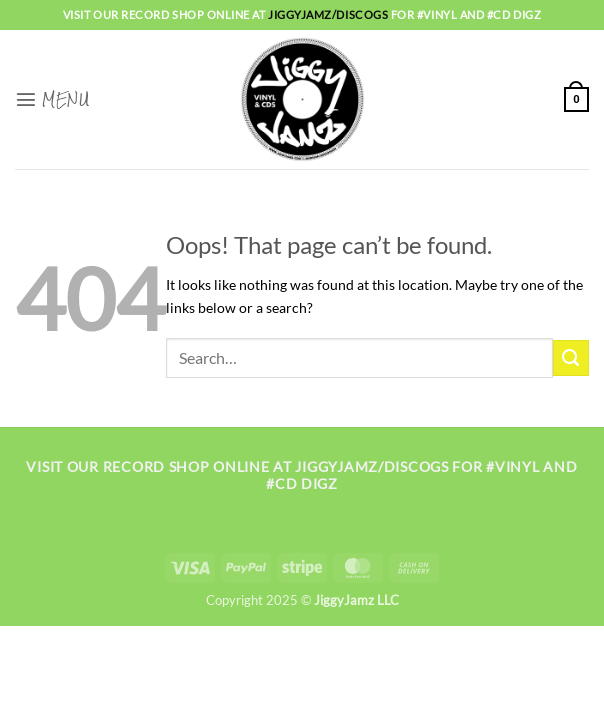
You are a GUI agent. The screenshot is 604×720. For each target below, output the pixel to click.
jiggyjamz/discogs (329, 14)
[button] (52, 99)
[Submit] (571, 358)
